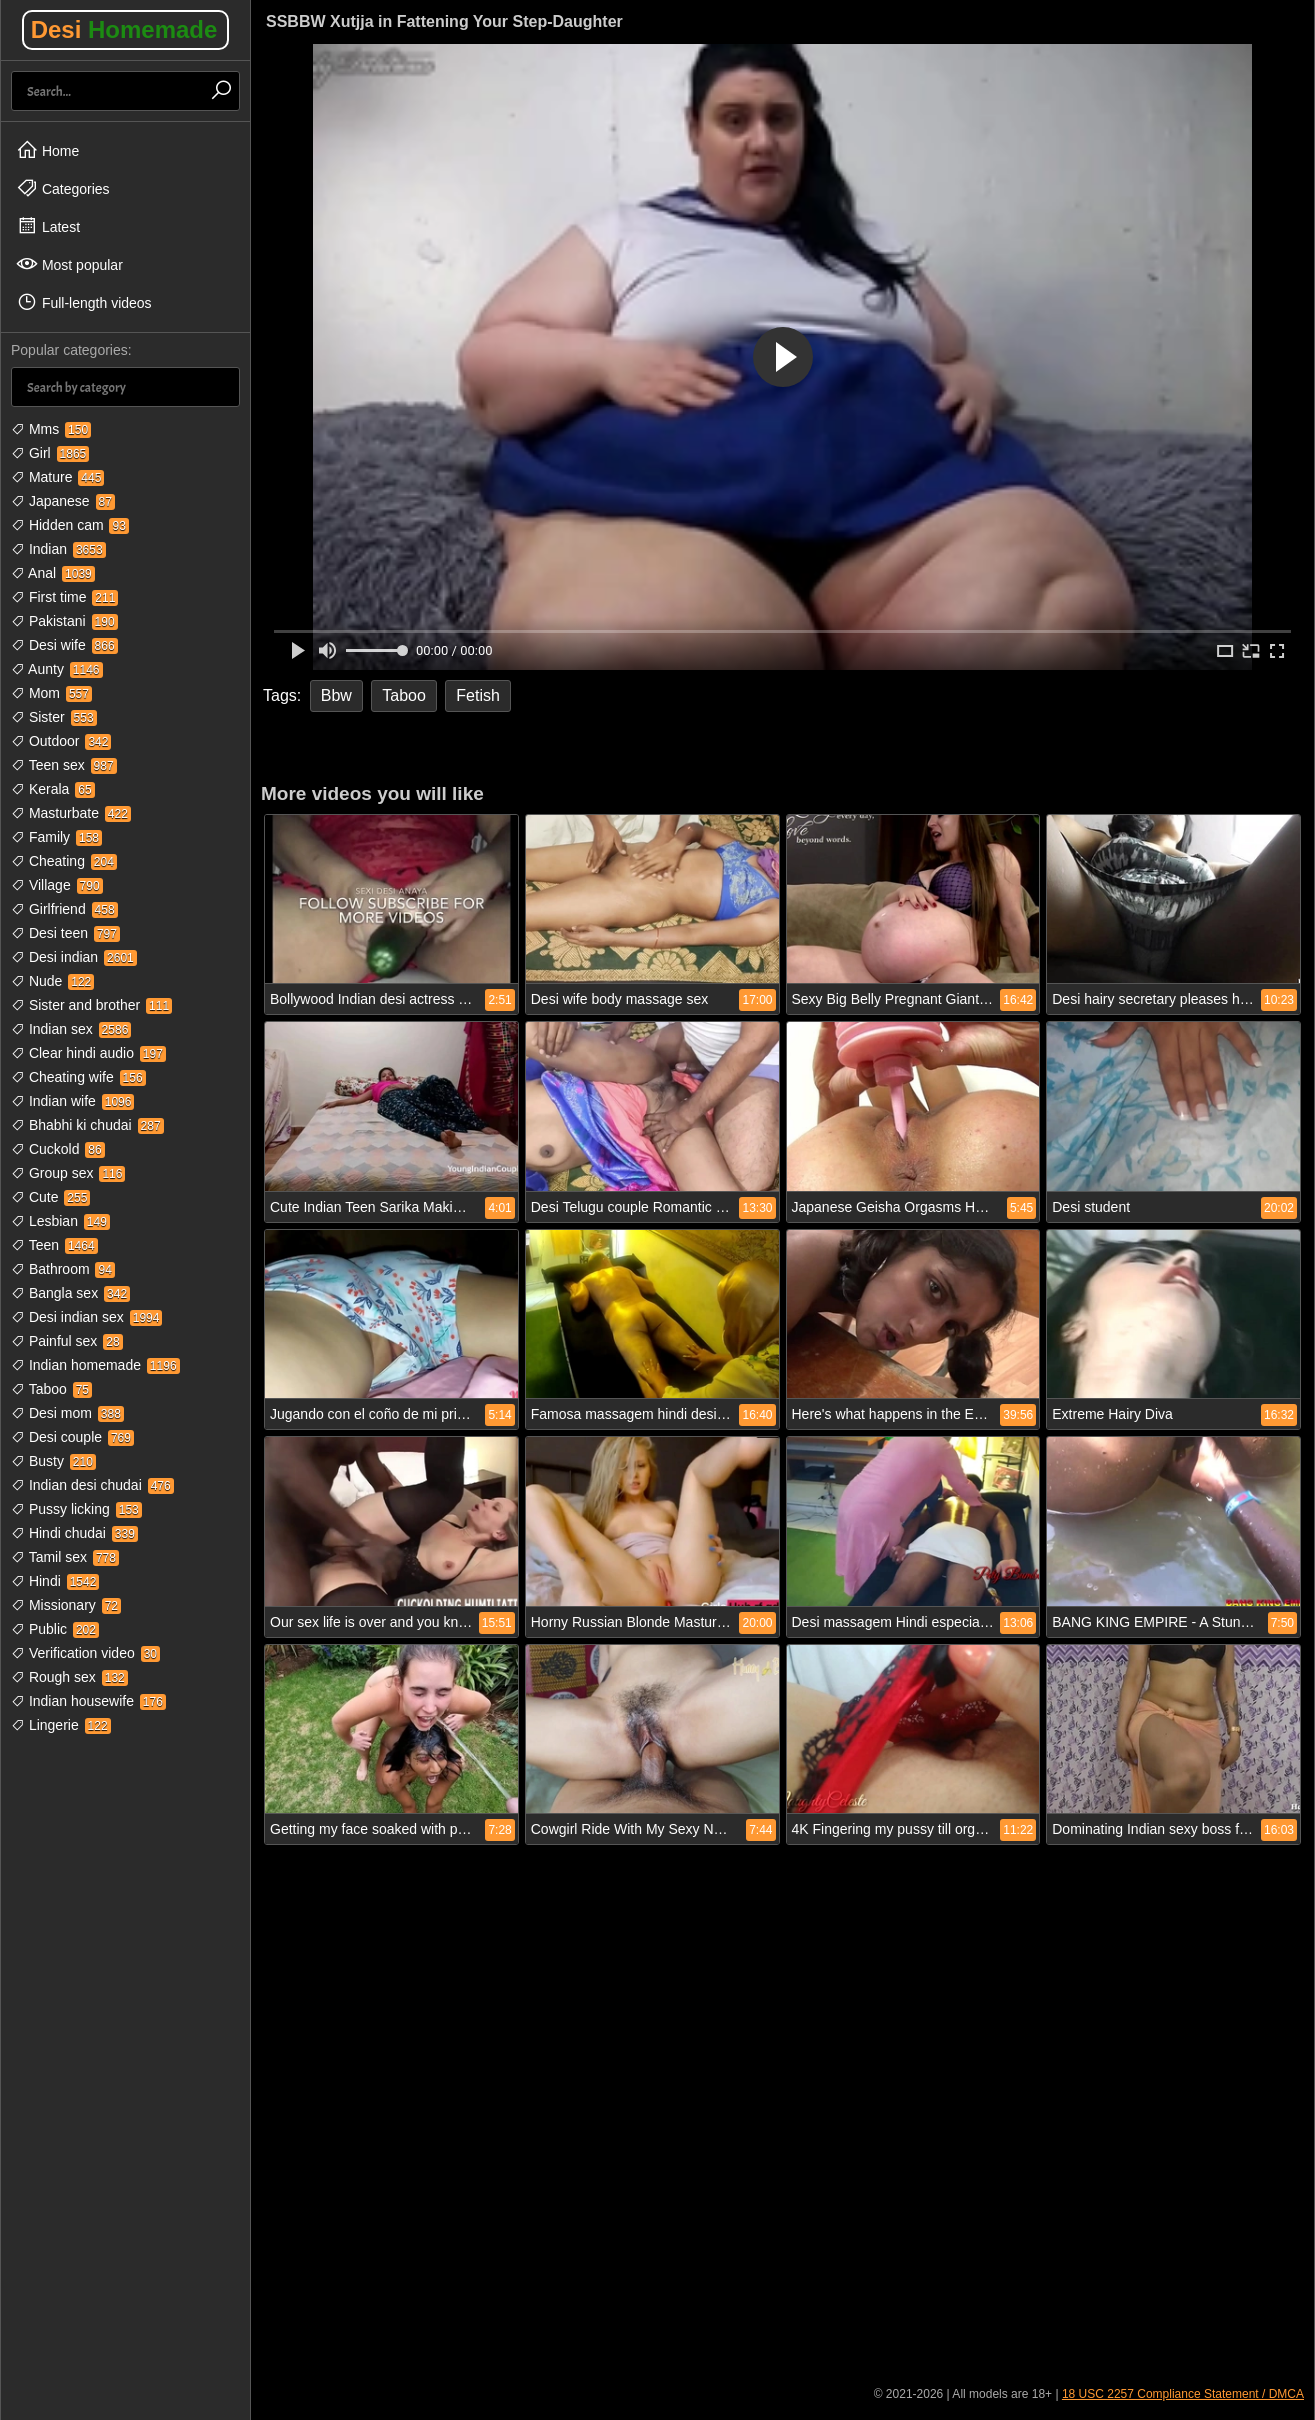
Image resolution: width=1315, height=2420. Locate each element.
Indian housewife (88, 1701)
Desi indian (74, 957)
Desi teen (65, 933)
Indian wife (72, 1101)
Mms (51, 429)
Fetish (478, 695)
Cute (50, 1197)
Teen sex (64, 765)
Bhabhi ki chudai (87, 1125)
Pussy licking (76, 1509)
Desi (124, 29)
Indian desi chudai (92, 1485)
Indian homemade (95, 1365)
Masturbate (71, 813)
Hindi (55, 1581)
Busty (53, 1461)
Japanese (63, 501)
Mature (57, 477)
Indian (58, 549)
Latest (48, 226)
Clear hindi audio (88, 1053)
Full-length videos (84, 302)
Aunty (57, 669)
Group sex (68, 1173)
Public (55, 1629)
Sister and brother (91, 1005)
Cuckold (58, 1149)
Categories (63, 188)
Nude (52, 981)
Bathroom (63, 1269)
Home (47, 150)
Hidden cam (70, 525)
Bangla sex (70, 1293)
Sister (54, 717)
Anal (53, 573)
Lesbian (60, 1221)
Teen (54, 1245)
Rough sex (69, 1677)
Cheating (64, 861)
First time (64, 597)
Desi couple (72, 1437)
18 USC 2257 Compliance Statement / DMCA (1183, 2394)
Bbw (336, 695)
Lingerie (61, 1725)
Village (57, 885)
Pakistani (64, 621)
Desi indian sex (86, 1317)
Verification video (85, 1653)
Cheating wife (78, 1077)
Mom (51, 693)
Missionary (66, 1605)
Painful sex (67, 1341)
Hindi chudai (74, 1533)
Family (56, 837)
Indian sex (71, 1029)
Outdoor (61, 741)
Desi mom (67, 1413)
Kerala (53, 789)
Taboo (51, 1389)
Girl (50, 453)
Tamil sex (65, 1557)
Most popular (69, 264)
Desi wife (64, 645)
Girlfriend (64, 909)
